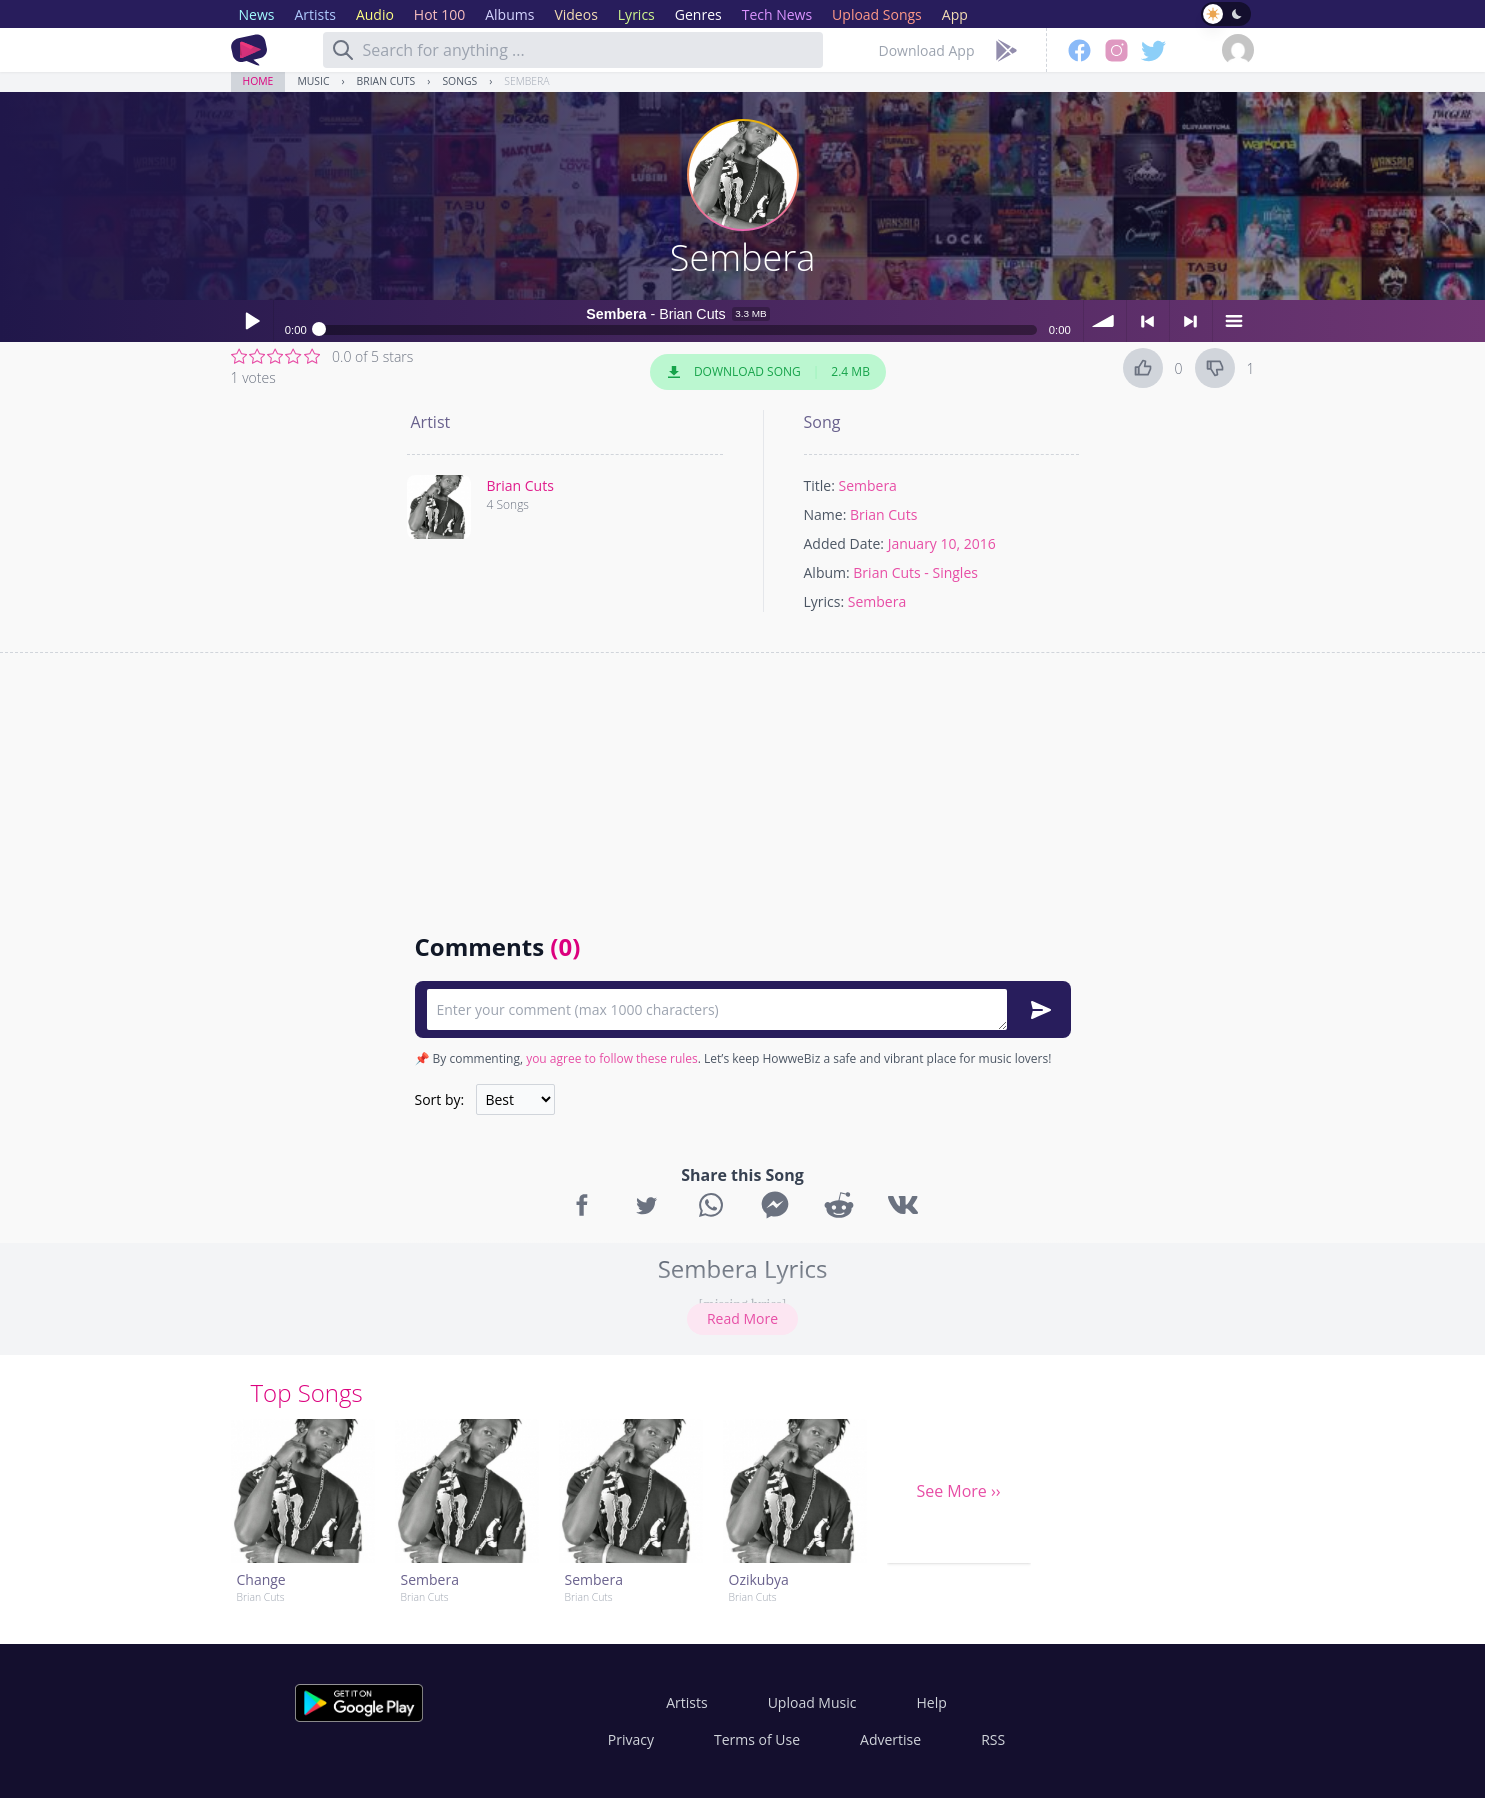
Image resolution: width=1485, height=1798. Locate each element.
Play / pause (252, 321)
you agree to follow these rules (612, 1058)
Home (258, 81)
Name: (825, 514)
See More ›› (958, 1491)
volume (1105, 321)
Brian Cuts (386, 81)
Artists (686, 1702)
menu (1234, 321)
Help (931, 1702)
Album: (827, 572)
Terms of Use (757, 1739)
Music (313, 81)
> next (1191, 321)
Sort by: (440, 1099)
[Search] (343, 50)
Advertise (890, 1739)
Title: (819, 485)
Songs (459, 81)
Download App (927, 50)
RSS (993, 1739)
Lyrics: (824, 601)
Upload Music (812, 1702)
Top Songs (307, 1392)
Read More (742, 1318)
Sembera (526, 81)
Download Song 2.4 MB (768, 372)
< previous (1148, 321)
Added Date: (844, 543)
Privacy (631, 1739)
